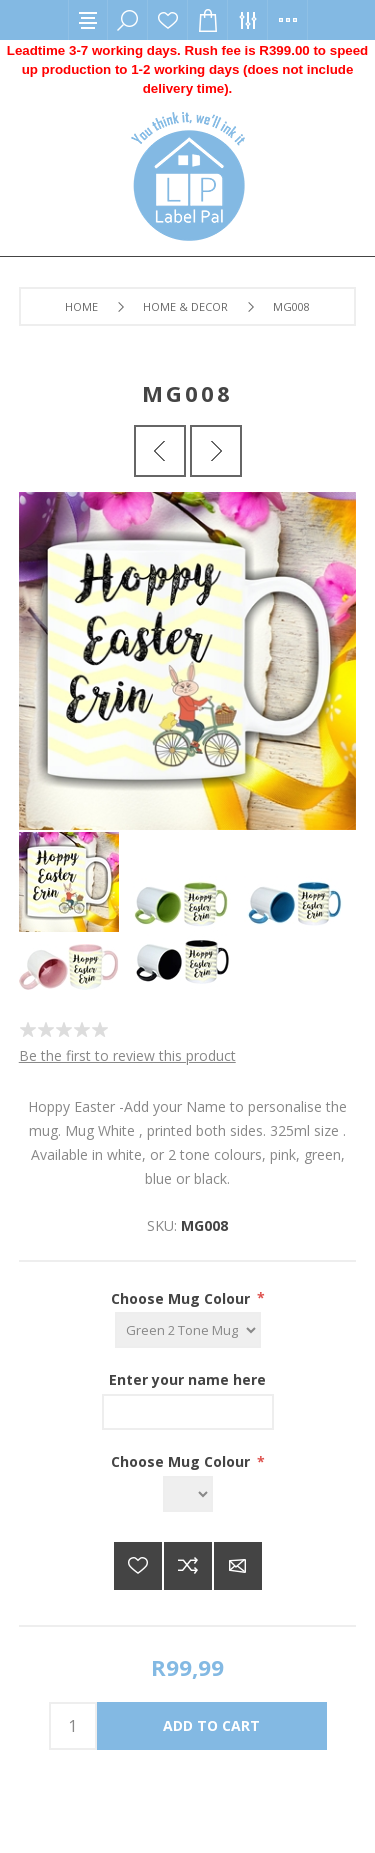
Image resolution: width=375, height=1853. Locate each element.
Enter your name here (187, 1379)
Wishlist (168, 20)
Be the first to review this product (127, 1055)
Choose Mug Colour (182, 1297)
